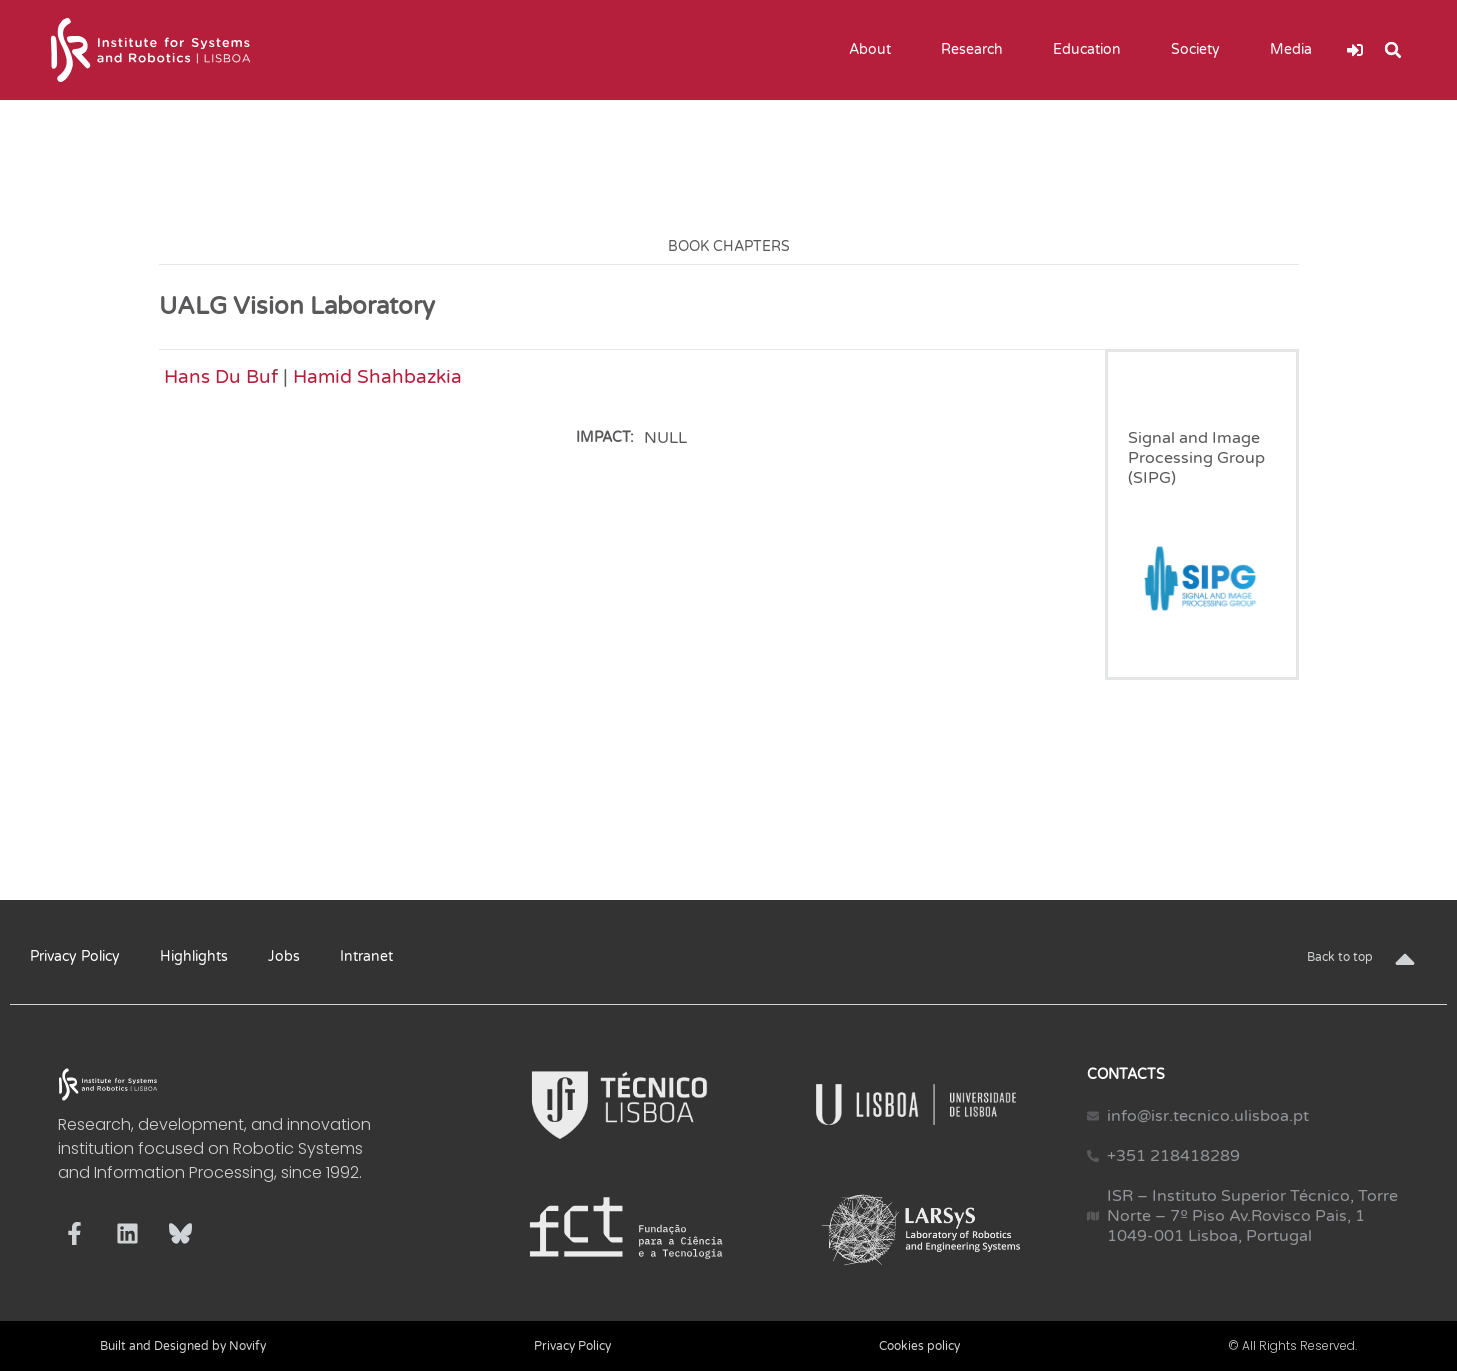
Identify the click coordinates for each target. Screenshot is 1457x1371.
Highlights (194, 956)
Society (1200, 50)
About (875, 50)
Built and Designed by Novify (183, 1346)
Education (1092, 50)
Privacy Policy (75, 956)
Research (977, 50)
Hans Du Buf (221, 376)
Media (1296, 50)
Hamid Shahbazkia (377, 376)
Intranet (366, 956)
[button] (1393, 50)
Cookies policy (919, 1346)
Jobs (284, 956)
